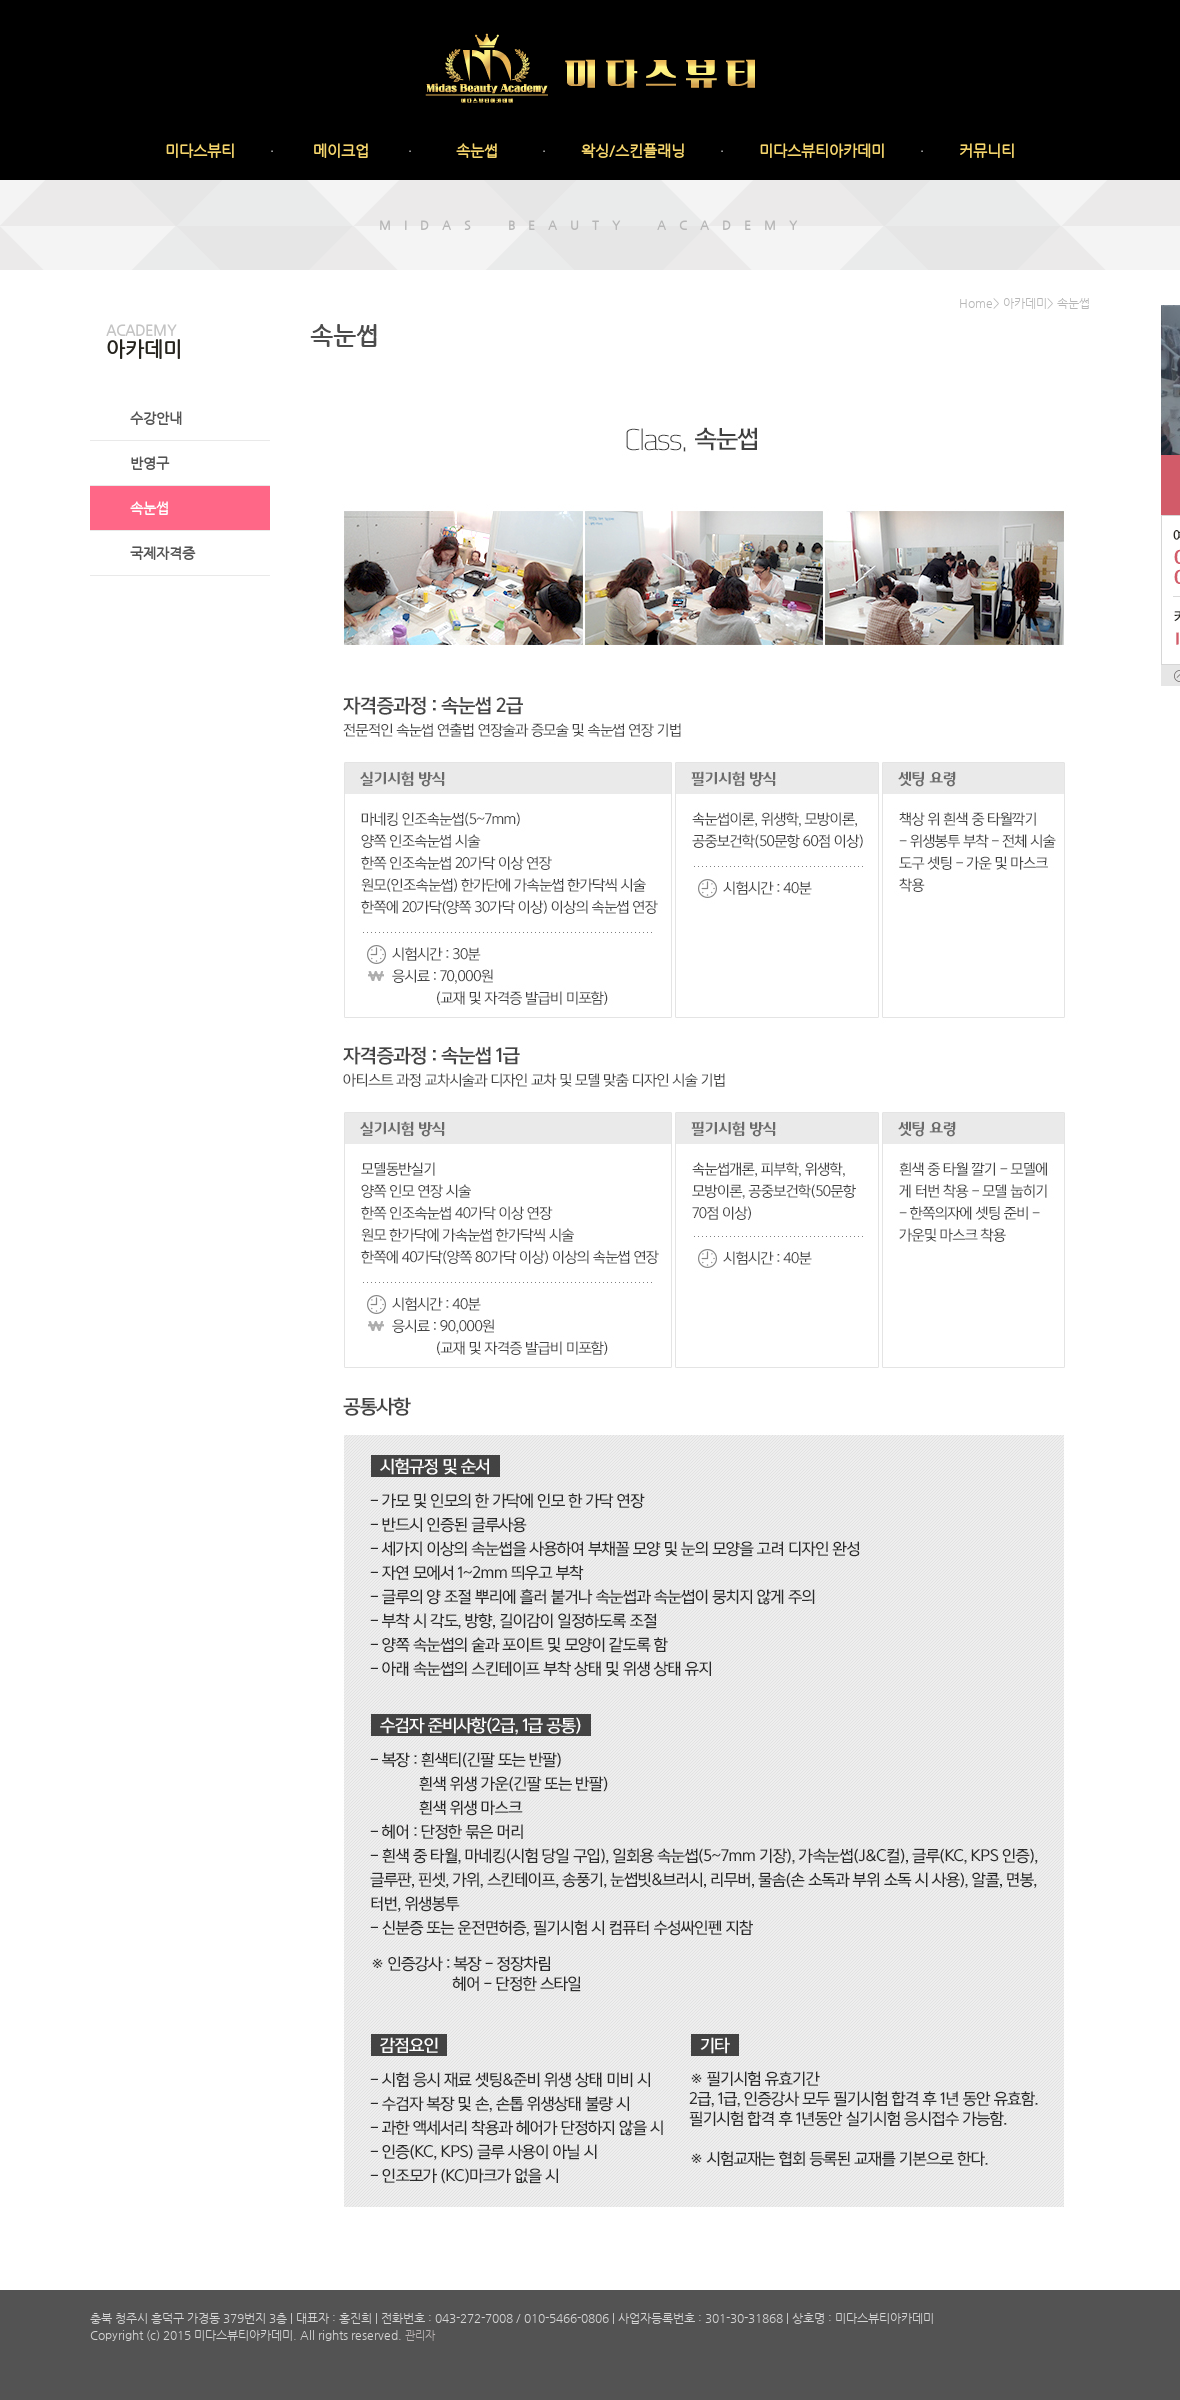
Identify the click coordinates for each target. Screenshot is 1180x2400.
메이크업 (341, 150)
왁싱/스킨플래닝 (633, 150)
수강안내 (156, 418)
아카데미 (1025, 303)
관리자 (420, 2335)
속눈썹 (477, 150)
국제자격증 (162, 553)
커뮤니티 (987, 150)
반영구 (149, 463)
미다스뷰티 (200, 150)
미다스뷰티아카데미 (822, 150)
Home (976, 303)
